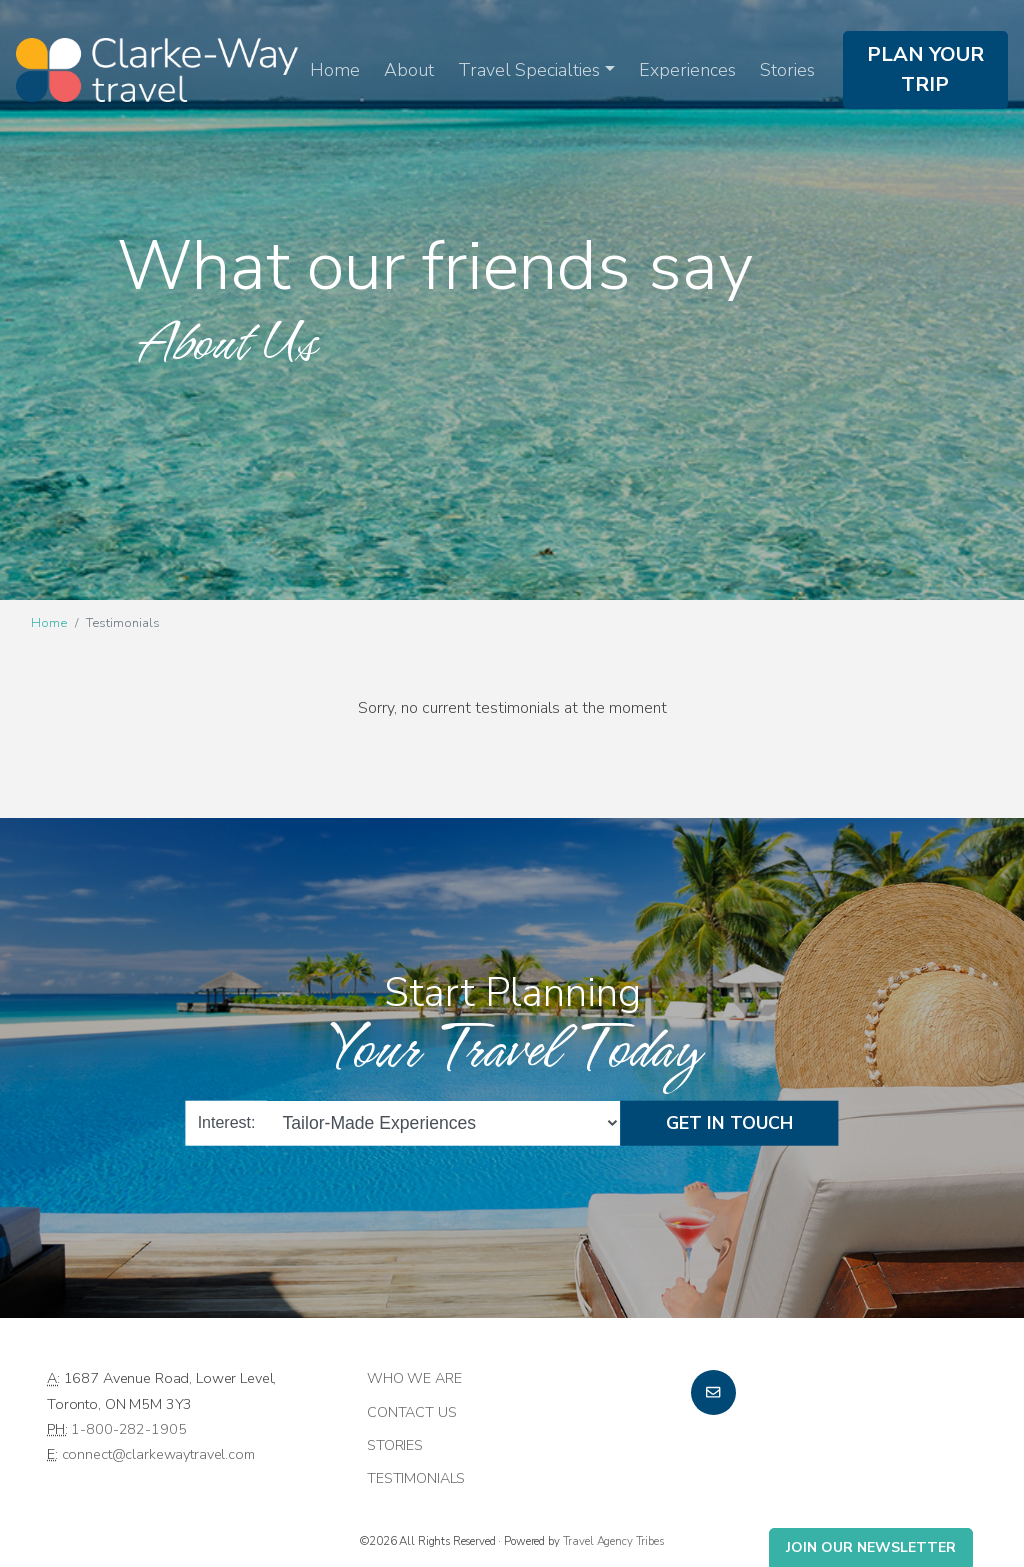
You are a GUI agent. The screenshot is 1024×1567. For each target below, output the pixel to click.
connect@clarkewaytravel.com (158, 1454)
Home (335, 70)
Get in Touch (729, 1123)
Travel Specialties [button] (529, 70)
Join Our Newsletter (871, 1547)
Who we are (414, 1378)
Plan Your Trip (925, 69)
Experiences (687, 70)
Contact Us (412, 1412)
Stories (787, 70)
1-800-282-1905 (128, 1429)
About (409, 70)
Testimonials (416, 1478)
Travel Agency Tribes (613, 1541)
